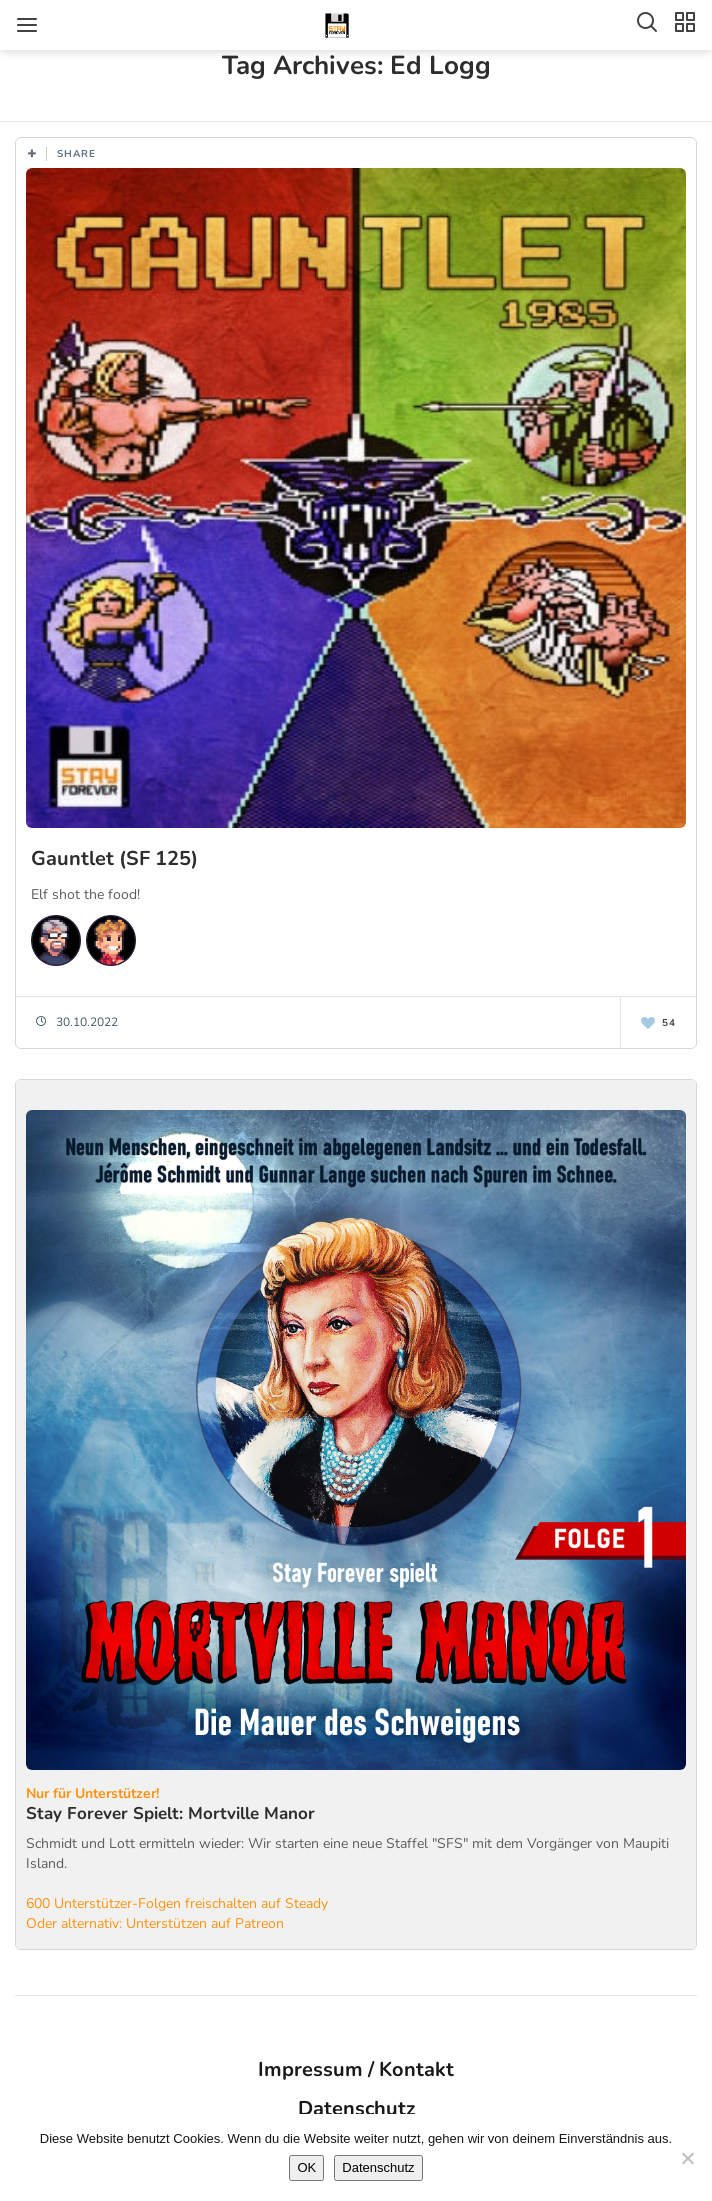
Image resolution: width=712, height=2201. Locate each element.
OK (306, 2167)
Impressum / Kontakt (356, 2069)
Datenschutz (356, 2108)
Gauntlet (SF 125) (114, 858)
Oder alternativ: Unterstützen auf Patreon (155, 1923)
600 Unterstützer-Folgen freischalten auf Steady (177, 1903)
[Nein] (687, 2158)
